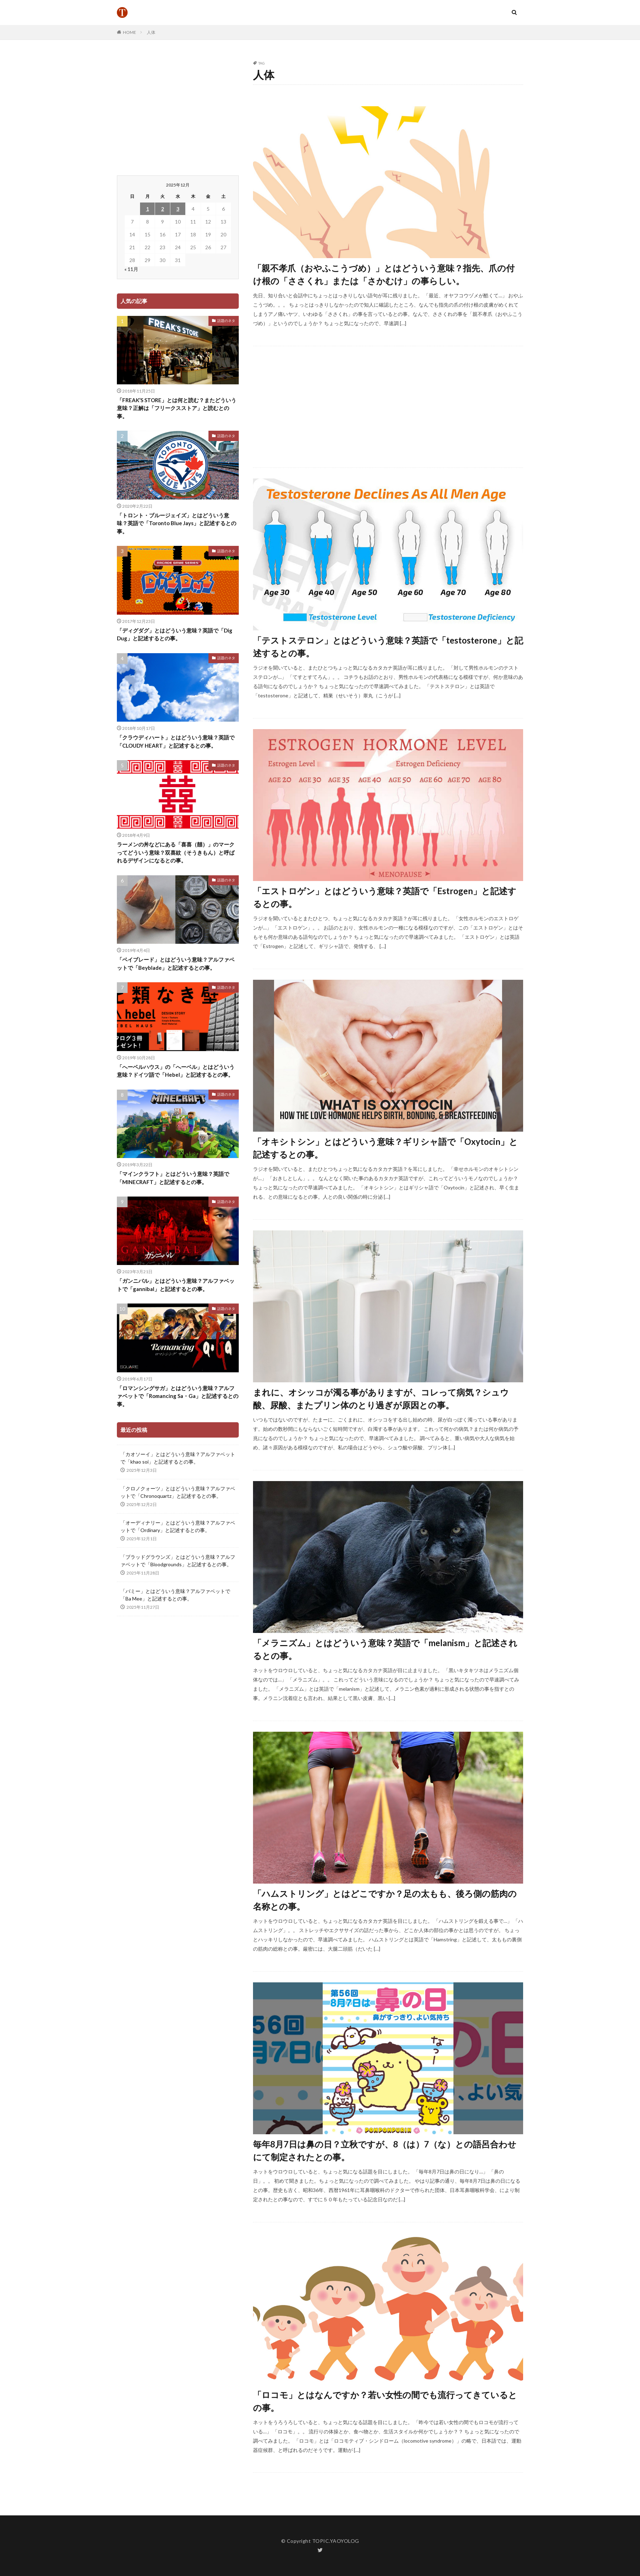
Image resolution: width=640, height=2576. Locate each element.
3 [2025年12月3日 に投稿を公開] (177, 209)
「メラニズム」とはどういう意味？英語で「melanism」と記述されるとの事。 (385, 1649)
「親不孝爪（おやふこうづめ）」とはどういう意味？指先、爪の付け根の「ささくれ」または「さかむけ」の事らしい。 (384, 274)
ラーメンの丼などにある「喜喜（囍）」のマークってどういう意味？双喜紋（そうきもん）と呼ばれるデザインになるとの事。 (175, 852)
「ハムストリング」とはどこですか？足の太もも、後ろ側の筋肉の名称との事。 (385, 1899)
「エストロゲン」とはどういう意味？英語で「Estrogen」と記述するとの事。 (384, 897)
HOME (129, 32)
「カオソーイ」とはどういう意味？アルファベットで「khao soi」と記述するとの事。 (177, 1458)
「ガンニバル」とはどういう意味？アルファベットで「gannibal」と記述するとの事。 (175, 1284)
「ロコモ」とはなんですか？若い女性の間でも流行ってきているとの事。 (385, 2401)
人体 (151, 32)
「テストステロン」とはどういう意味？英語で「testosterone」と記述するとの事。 (388, 646)
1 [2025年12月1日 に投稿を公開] (147, 209)
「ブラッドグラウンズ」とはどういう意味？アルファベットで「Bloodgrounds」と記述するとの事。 (177, 1560)
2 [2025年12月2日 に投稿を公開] (162, 209)
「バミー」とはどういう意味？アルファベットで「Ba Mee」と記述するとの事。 (175, 1595)
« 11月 (131, 269)
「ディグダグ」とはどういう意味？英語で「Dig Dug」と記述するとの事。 (174, 634)
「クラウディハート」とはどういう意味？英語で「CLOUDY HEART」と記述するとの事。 (175, 741)
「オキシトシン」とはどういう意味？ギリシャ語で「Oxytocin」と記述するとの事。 (385, 1147)
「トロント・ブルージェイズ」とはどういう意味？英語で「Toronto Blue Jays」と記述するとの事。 (176, 523)
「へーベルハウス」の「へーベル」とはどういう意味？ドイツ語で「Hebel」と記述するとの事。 (175, 1071)
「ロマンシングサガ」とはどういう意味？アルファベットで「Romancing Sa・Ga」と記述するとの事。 (177, 1396)
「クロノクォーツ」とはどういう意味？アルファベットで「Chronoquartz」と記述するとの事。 (177, 1492)
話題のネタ (226, 320)
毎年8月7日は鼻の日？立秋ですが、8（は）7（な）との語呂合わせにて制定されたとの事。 (384, 2150)
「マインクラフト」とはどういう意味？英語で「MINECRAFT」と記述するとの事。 (173, 1178)
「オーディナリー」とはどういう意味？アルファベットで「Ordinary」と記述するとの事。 (177, 1526)
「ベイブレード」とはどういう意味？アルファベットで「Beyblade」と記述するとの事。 (175, 963)
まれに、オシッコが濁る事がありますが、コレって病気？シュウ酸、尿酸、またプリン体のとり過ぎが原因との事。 (381, 1398)
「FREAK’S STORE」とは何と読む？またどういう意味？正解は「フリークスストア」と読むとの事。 (176, 408)
